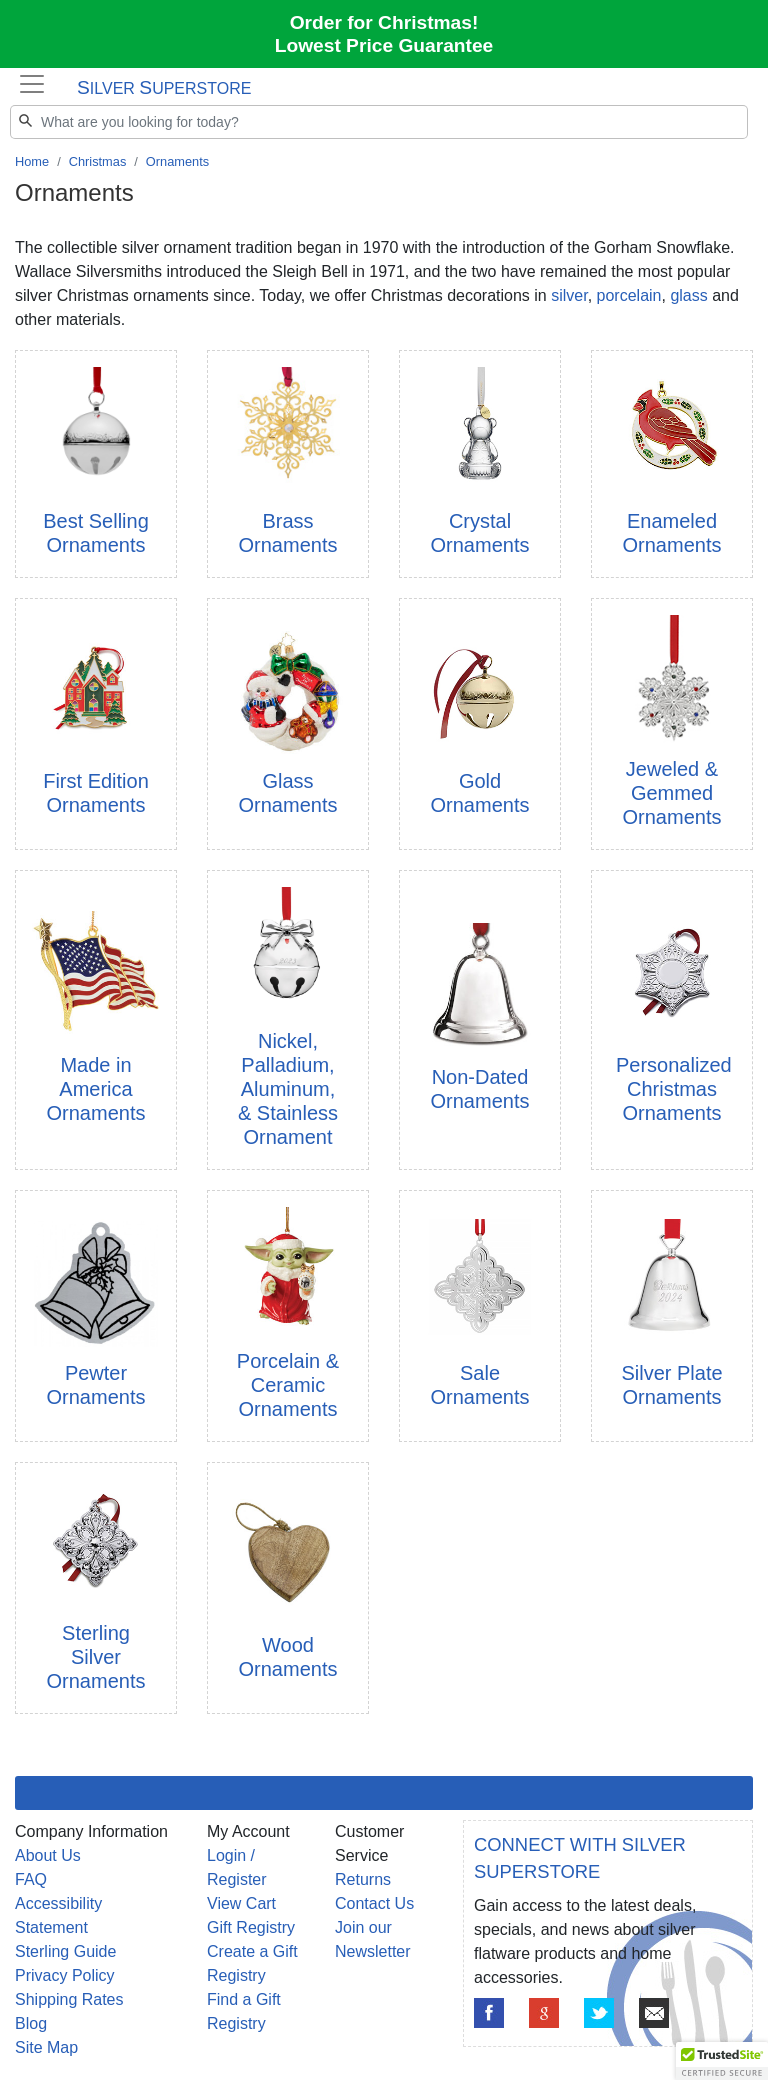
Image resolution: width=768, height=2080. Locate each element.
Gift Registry (251, 1927)
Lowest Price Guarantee (384, 45)
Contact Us (374, 1903)
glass (688, 295)
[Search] (379, 122)
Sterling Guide (65, 1951)
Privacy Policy (65, 1975)
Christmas (98, 161)
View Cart (241, 1903)
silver (569, 295)
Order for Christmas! (384, 22)
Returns (363, 1879)
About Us (48, 1855)
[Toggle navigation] (32, 84)
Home (32, 161)
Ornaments (177, 161)
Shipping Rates (69, 1999)
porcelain (629, 295)
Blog (31, 2023)
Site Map (46, 2047)
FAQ (31, 1879)
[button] (722, 2061)
